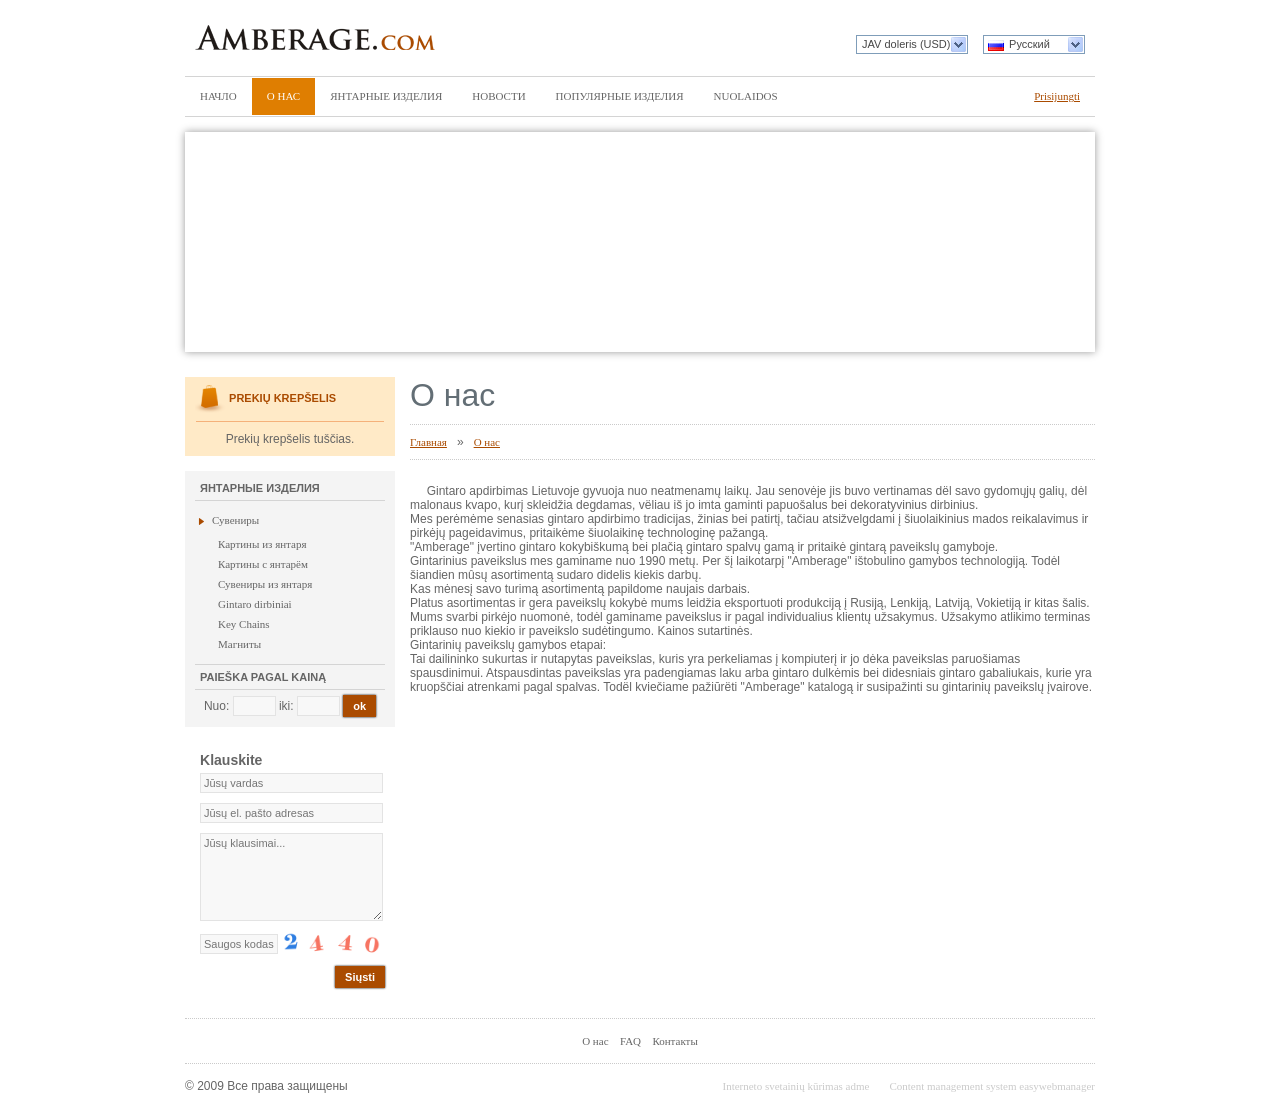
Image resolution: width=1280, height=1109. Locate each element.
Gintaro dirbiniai (255, 604)
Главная (428, 442)
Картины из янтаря (262, 544)
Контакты (674, 1041)
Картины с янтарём (263, 564)
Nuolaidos (746, 96)
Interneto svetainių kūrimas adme (795, 1086)
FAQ (630, 1041)
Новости (498, 96)
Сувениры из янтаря (265, 584)
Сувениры (235, 520)
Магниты (239, 644)
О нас (283, 96)
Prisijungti (1057, 96)
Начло (218, 96)
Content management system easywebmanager (992, 1086)
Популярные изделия (620, 96)
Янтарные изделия (386, 96)
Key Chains (244, 624)
